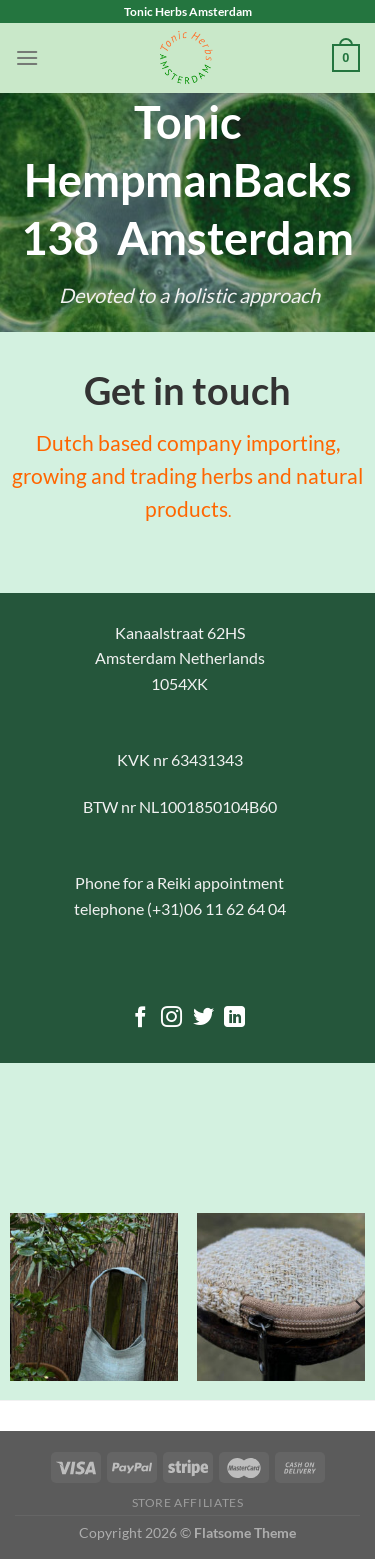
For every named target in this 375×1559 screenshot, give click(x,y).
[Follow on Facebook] (139, 1018)
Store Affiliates (188, 1502)
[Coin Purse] (281, 1297)
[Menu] (27, 57)
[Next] (358, 1307)
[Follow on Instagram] (171, 1018)
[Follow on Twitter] (203, 1018)
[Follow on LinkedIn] (234, 1018)
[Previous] (18, 1307)
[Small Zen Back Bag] (94, 1297)
